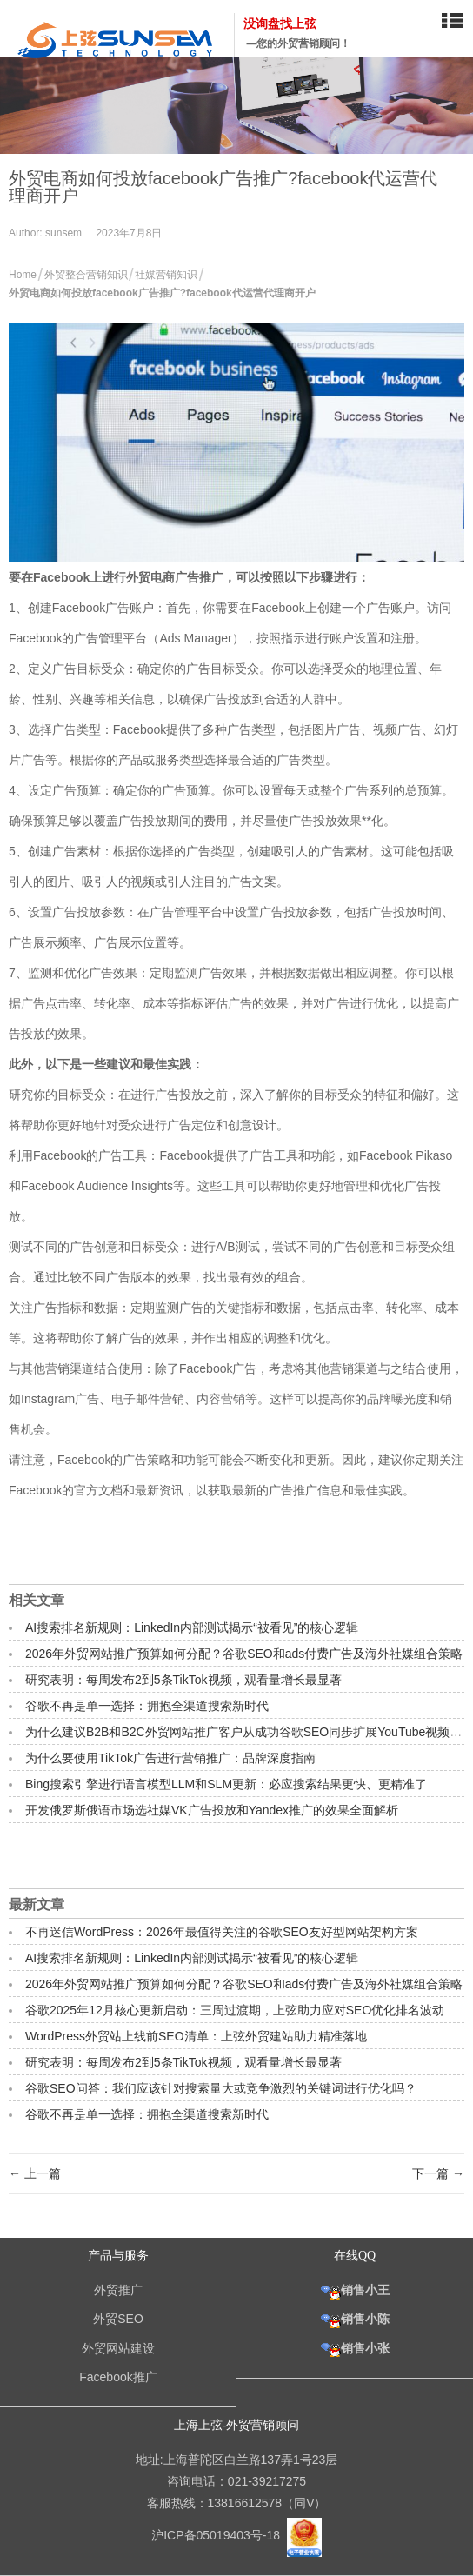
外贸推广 (118, 2290)
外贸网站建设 (118, 2348)
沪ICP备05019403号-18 (217, 2534)
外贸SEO (118, 2319)
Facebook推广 (118, 2377)
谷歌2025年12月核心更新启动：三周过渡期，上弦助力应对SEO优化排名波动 (234, 2010)
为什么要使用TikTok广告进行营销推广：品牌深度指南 (170, 1758)
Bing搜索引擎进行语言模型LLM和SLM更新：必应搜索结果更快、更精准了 (226, 1784)
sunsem (63, 233)
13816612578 (245, 2503)
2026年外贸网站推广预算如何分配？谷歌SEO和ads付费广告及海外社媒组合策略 (244, 1654)
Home (23, 275)
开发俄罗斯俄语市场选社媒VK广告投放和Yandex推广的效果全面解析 (211, 1810)
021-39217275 (267, 2481)
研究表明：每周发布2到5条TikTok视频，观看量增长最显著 (183, 1680)
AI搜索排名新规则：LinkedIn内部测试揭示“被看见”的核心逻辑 (191, 1627)
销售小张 (355, 2348)
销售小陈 (355, 2319)
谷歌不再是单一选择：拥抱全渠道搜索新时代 (147, 1706)
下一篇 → (438, 2173)
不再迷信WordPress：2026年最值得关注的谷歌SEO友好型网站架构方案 (221, 1932)
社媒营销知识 (166, 275)
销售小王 (355, 2290)
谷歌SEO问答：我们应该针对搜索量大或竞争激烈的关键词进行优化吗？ (220, 2088)
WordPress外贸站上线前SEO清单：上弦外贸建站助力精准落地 (196, 2036)
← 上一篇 (35, 2173)
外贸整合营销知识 (86, 275)
